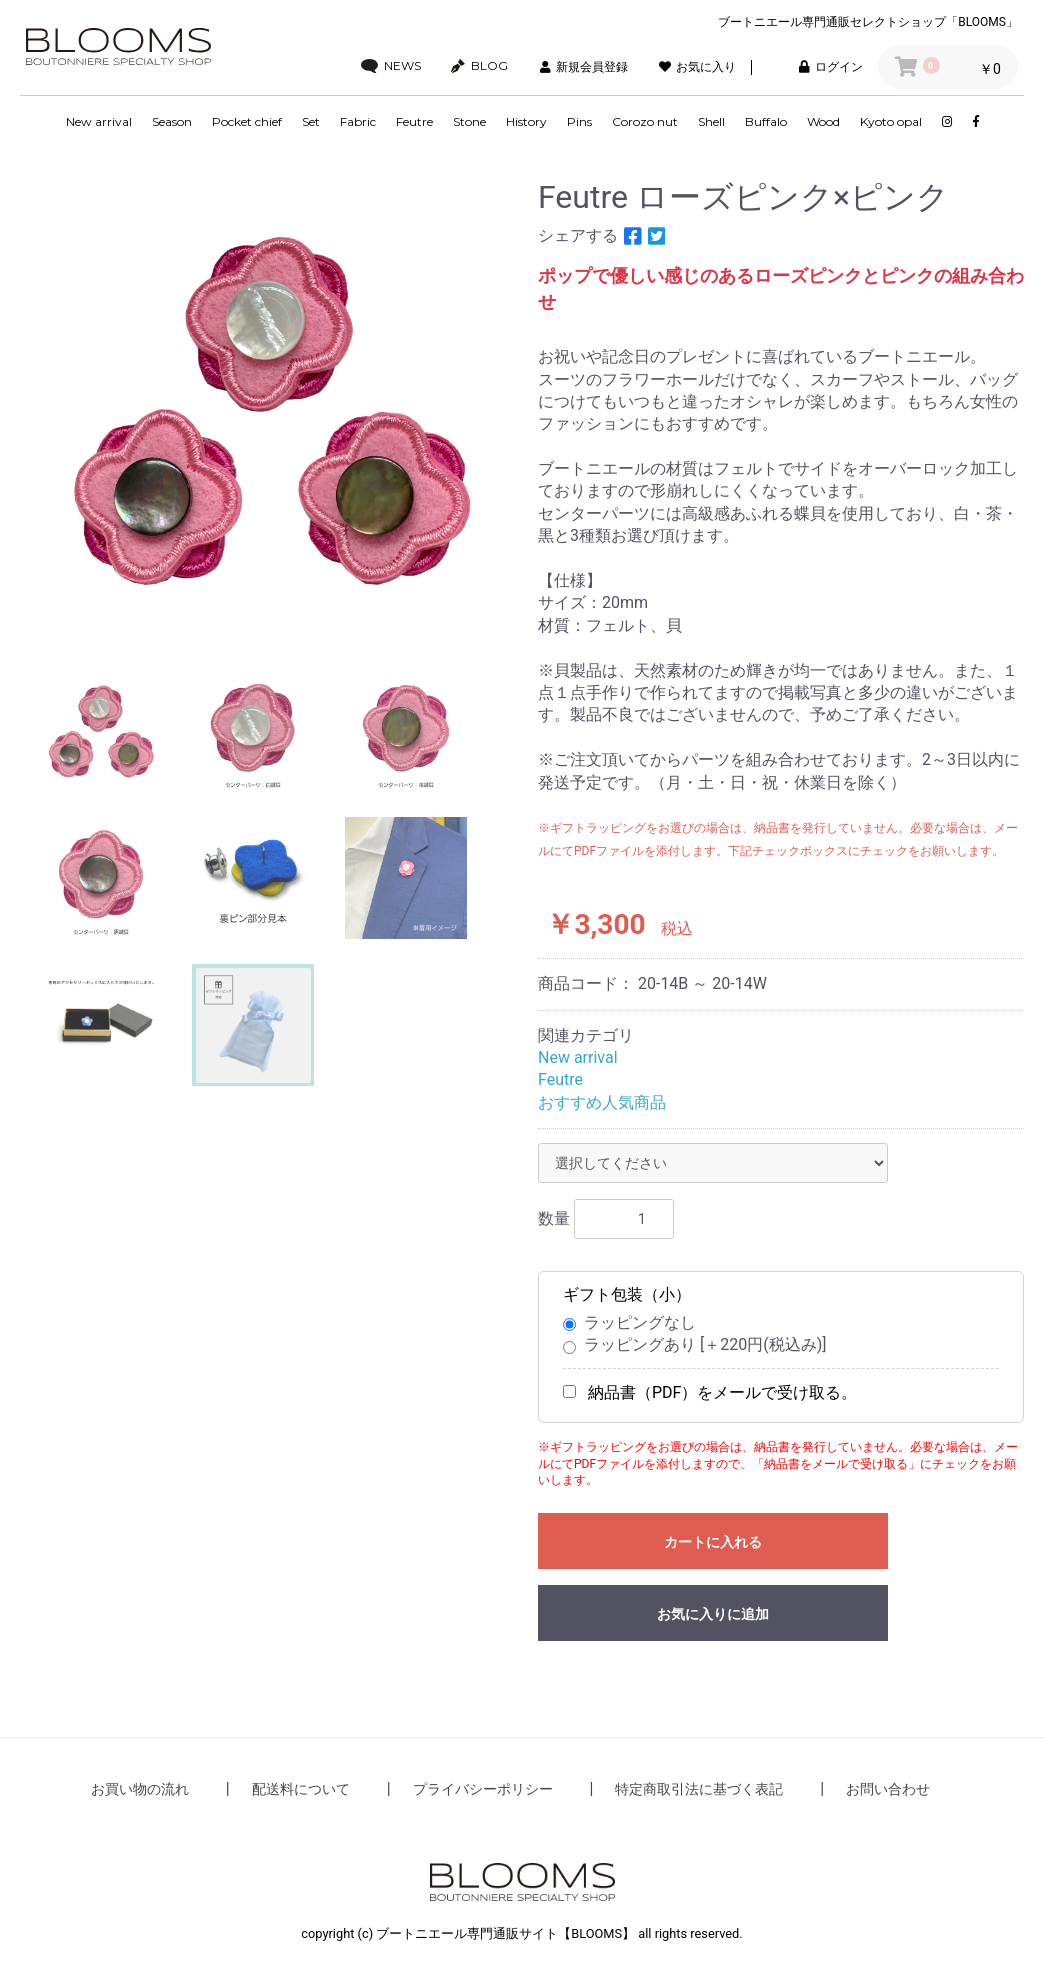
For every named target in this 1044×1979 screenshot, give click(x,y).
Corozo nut (645, 121)
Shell (711, 121)
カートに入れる (713, 1542)
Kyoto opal (891, 121)
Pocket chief (247, 121)
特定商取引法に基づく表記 (699, 1789)
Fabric (358, 121)
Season (172, 121)
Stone (469, 121)
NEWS (391, 66)
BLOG (479, 66)
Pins (579, 121)
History (526, 121)
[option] (271, 409)
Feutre (414, 121)
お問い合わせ (888, 1789)
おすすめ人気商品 (602, 1102)
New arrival (99, 121)
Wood (823, 121)
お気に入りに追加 (713, 1614)
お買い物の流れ (140, 1789)
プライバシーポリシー (483, 1789)
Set (311, 121)
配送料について (301, 1789)
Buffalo (766, 121)
